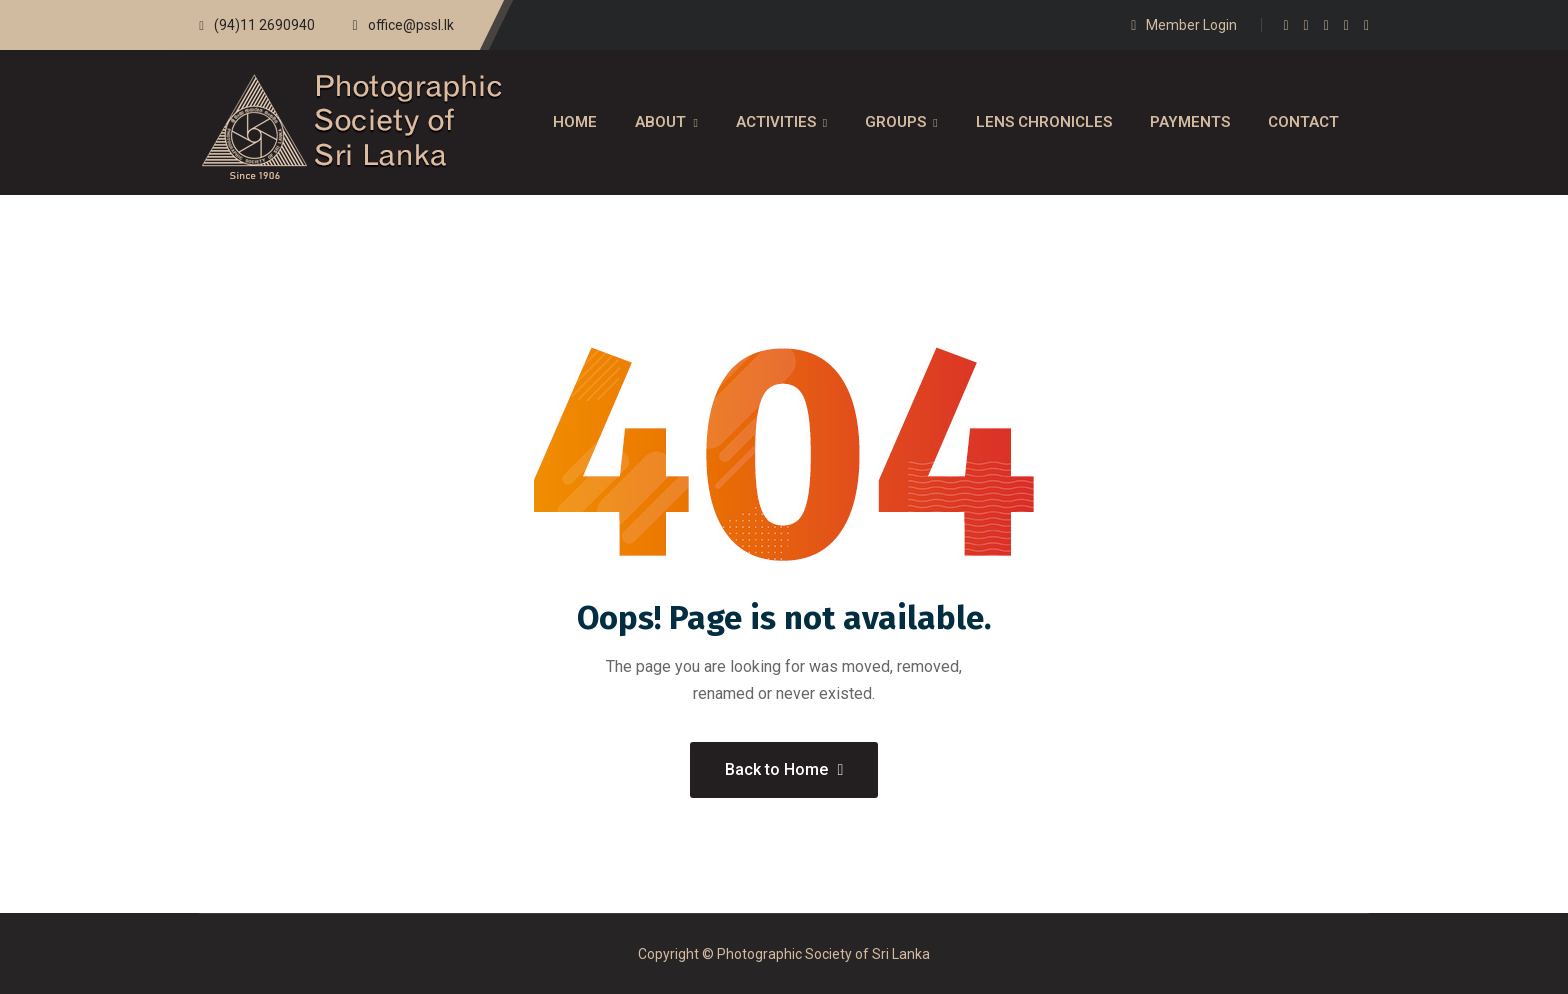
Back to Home (784, 769)
